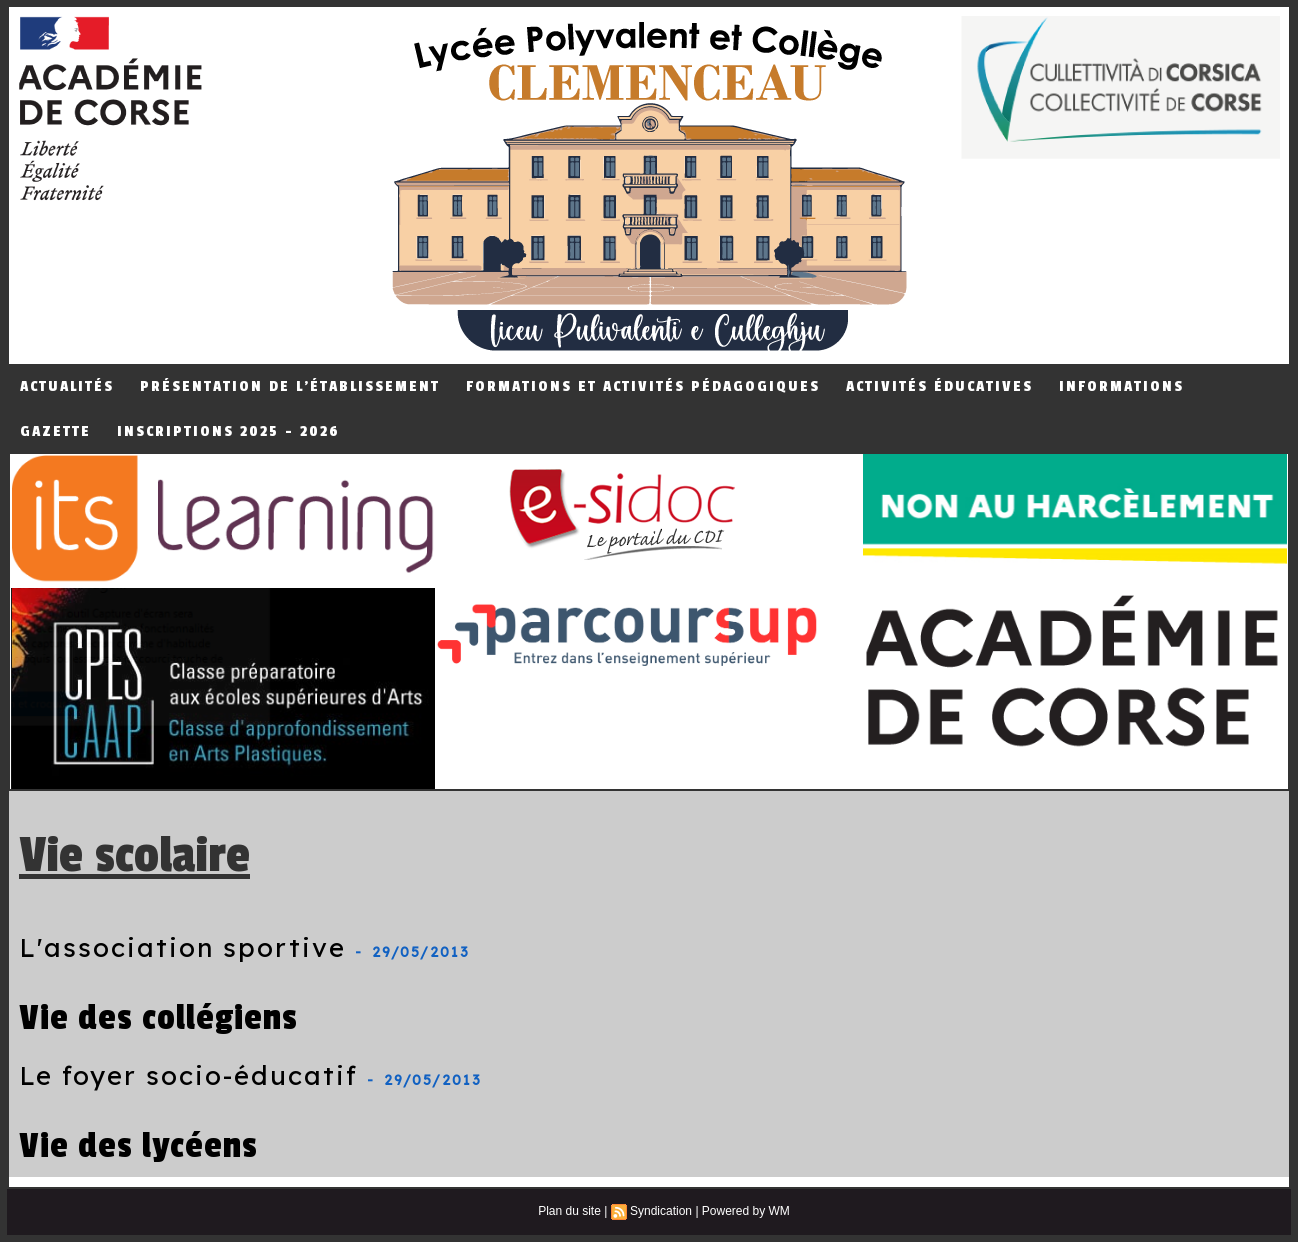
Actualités (67, 386)
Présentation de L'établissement (290, 386)
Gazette (55, 431)
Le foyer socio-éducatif (188, 1075)
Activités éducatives (939, 386)
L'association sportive (182, 947)
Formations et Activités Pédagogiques (643, 386)
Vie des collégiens (158, 1017)
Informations (1121, 386)
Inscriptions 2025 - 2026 (228, 431)
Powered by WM (746, 1211)
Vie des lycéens (138, 1145)
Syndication (661, 1211)
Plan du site (569, 1211)
